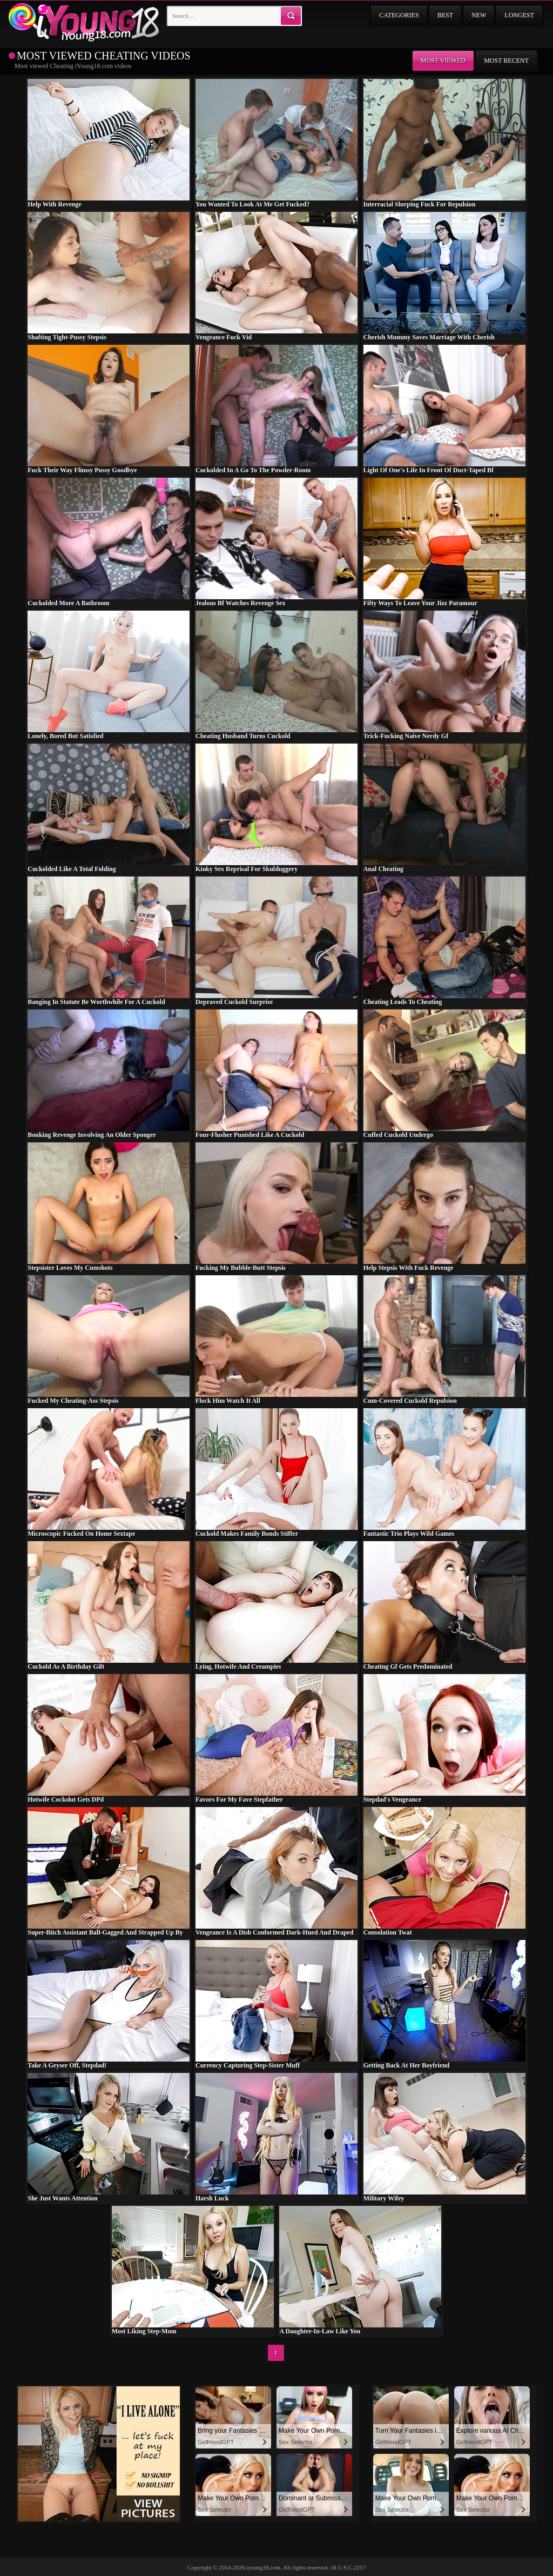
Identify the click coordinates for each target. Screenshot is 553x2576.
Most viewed (443, 60)
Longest (519, 15)
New (478, 15)
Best (445, 15)
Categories (399, 15)
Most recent (506, 60)
